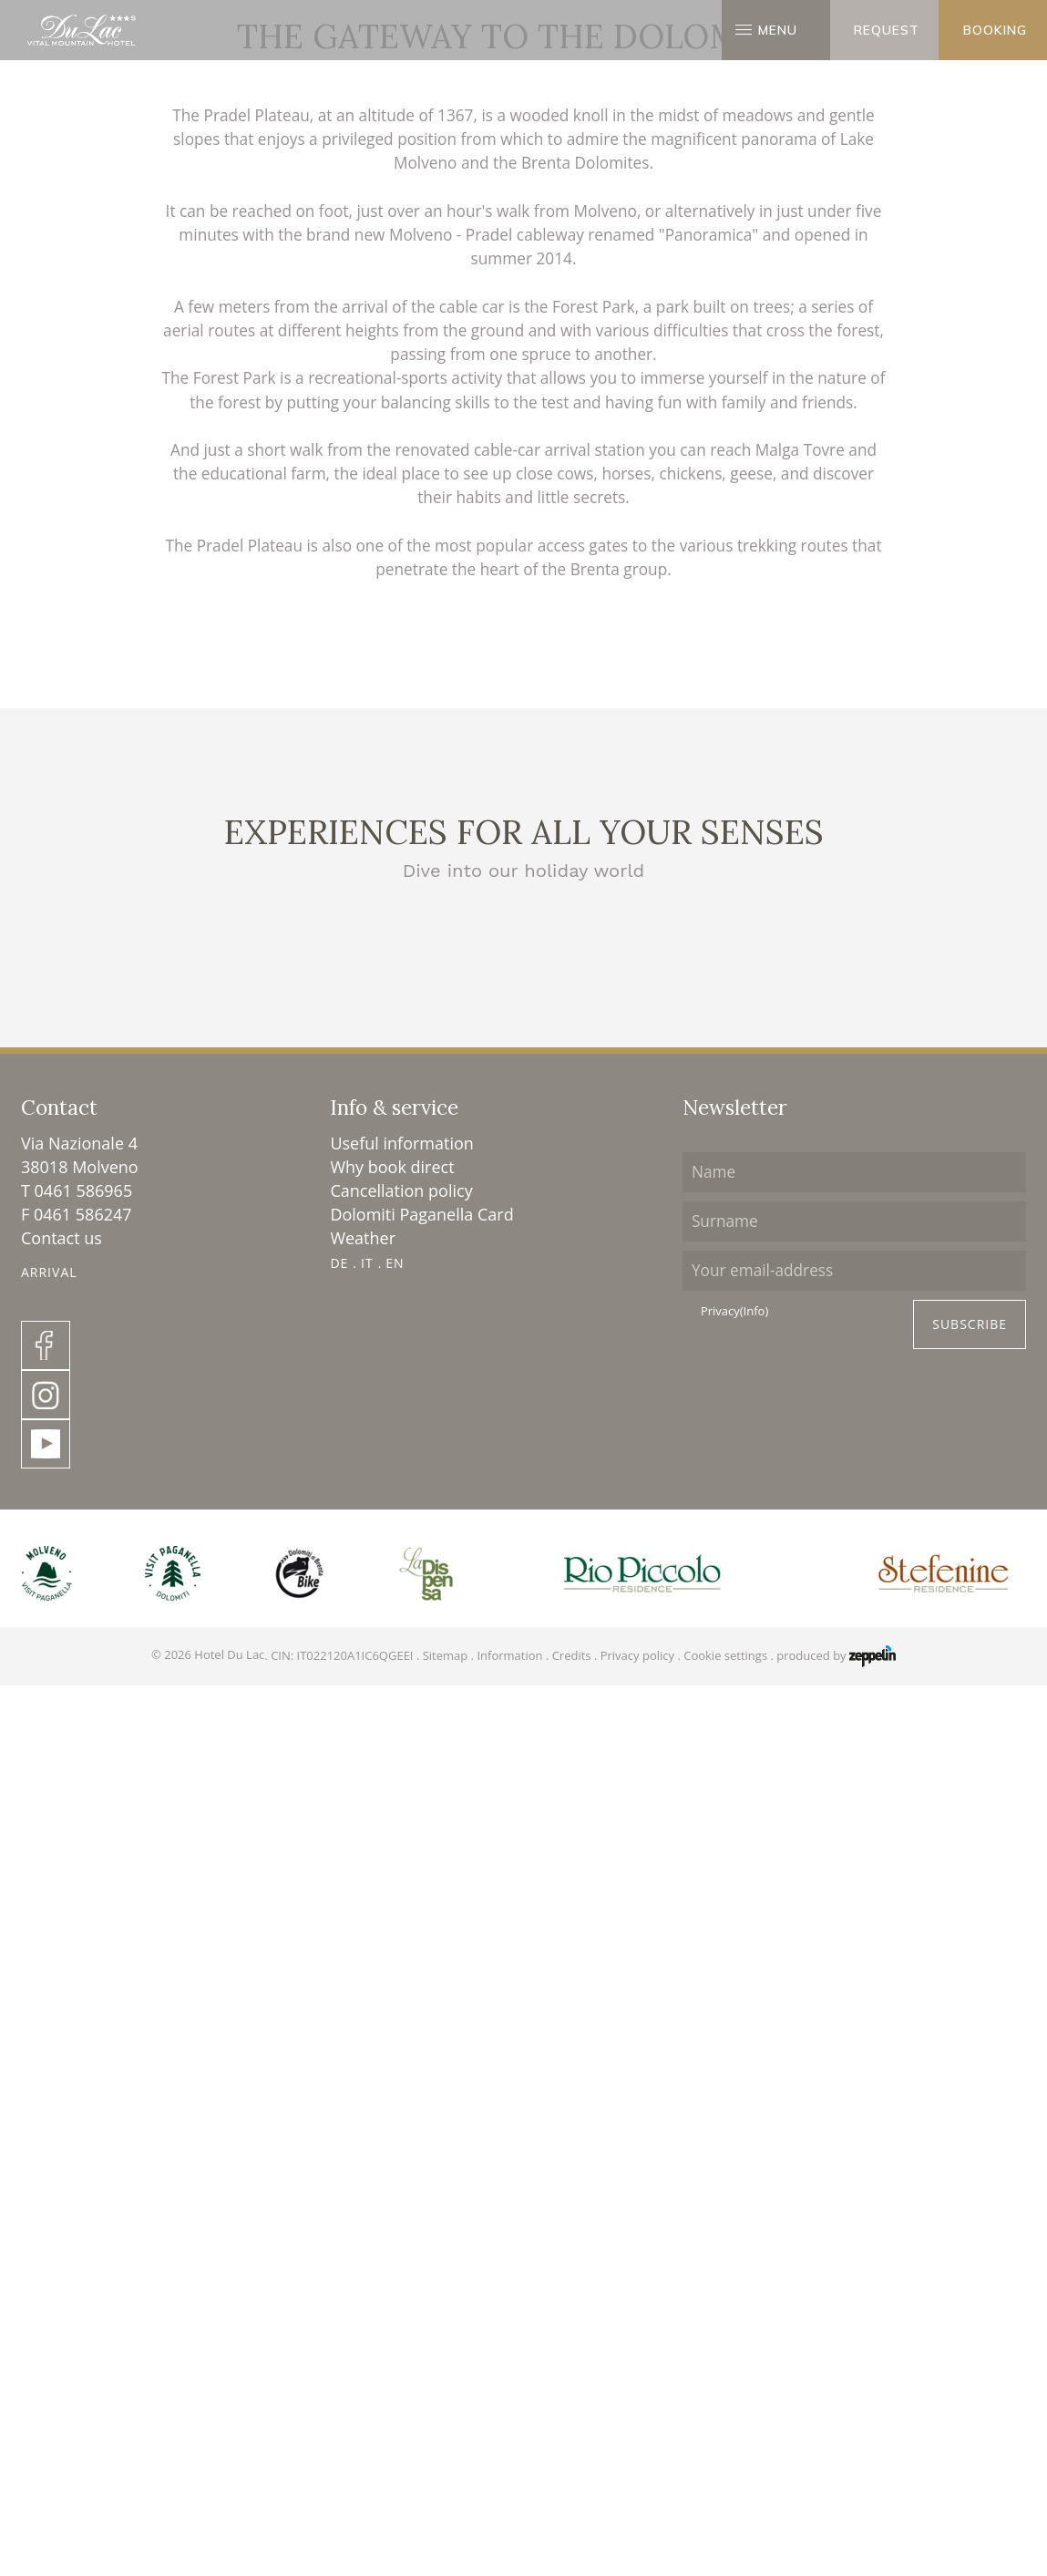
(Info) (754, 2294)
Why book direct (392, 2151)
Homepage (422, 552)
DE (339, 2247)
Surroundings (502, 552)
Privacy (734, 2295)
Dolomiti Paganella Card (421, 2199)
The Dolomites (179, 1902)
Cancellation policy (401, 2175)
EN (394, 2247)
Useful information (401, 2127)
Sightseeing (868, 1902)
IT (367, 2247)
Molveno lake (524, 1902)
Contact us (61, 2222)
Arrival (49, 2256)
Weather (362, 2222)
